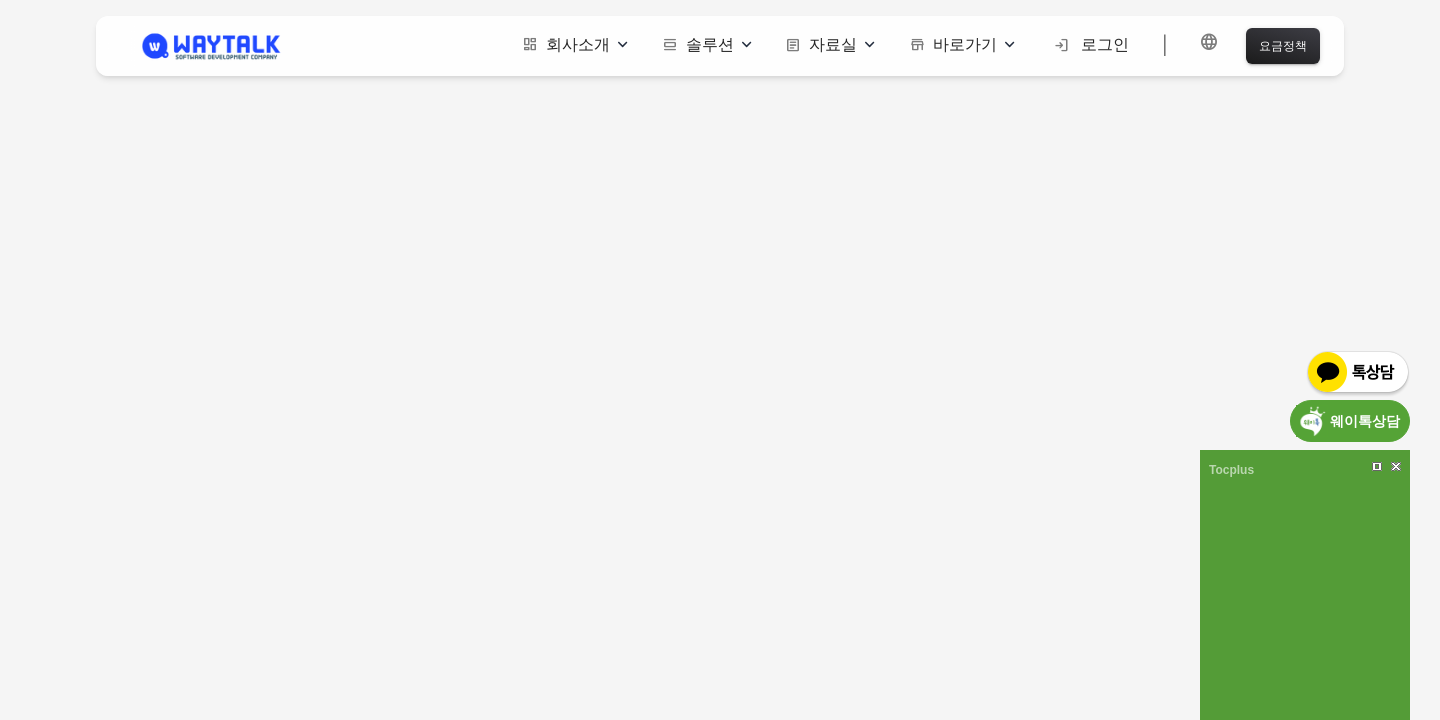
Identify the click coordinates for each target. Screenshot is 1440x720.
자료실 (830, 44)
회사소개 (575, 44)
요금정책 (1283, 45)
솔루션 (707, 44)
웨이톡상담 (1365, 420)
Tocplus (1231, 470)
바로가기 (962, 44)
